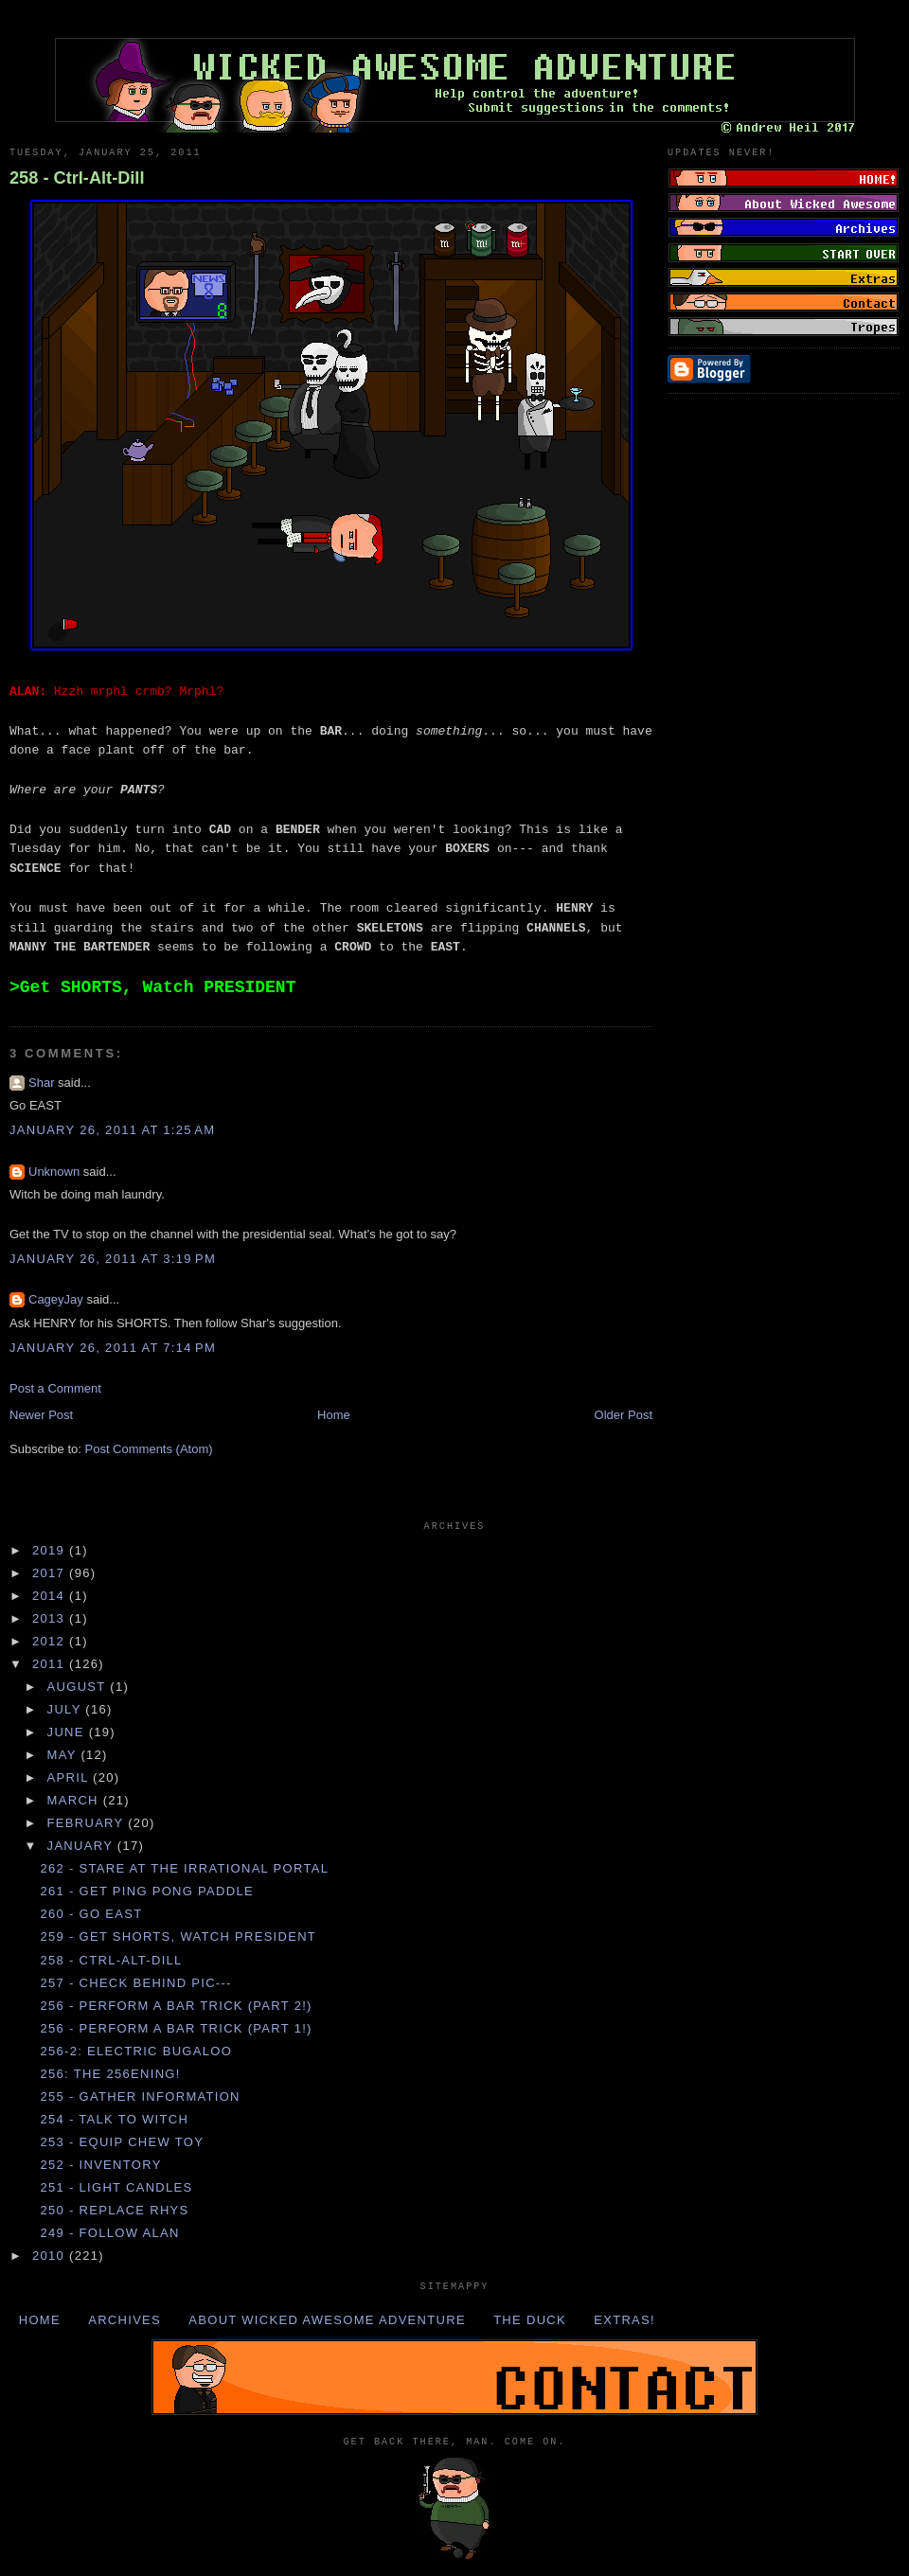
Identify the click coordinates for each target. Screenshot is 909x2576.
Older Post (623, 1415)
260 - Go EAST (91, 1914)
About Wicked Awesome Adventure (327, 2320)
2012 (50, 1641)
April (70, 1777)
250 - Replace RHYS (114, 2210)
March (75, 1800)
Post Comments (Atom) (149, 1449)
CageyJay (55, 1299)
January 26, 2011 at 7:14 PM (112, 1348)
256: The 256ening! (110, 2074)
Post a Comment (55, 1388)
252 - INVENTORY (100, 2165)
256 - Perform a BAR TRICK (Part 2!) (176, 2006)
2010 (50, 2255)
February (88, 1823)
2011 (50, 1664)
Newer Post (41, 1415)
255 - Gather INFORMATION (140, 2096)
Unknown (54, 1171)
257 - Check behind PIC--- (135, 1983)
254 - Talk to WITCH (114, 2119)
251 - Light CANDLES (116, 2187)
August (79, 1686)
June (68, 1732)
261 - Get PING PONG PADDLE (147, 1891)
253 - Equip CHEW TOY (122, 2142)
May (64, 1755)
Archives (124, 2320)
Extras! (624, 2320)
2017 (50, 1573)
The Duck (529, 2320)
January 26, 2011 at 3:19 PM (112, 1259)
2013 (50, 1618)
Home (333, 1415)
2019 (50, 1550)
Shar (41, 1082)
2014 (50, 1596)
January (82, 1846)
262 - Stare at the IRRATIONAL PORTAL (184, 1868)
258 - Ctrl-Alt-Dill (76, 178)
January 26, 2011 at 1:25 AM (112, 1130)
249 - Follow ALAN (109, 2233)
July (66, 1709)
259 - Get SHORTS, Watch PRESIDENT (178, 1936)
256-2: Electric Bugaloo (136, 2051)
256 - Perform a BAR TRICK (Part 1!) (176, 2028)
